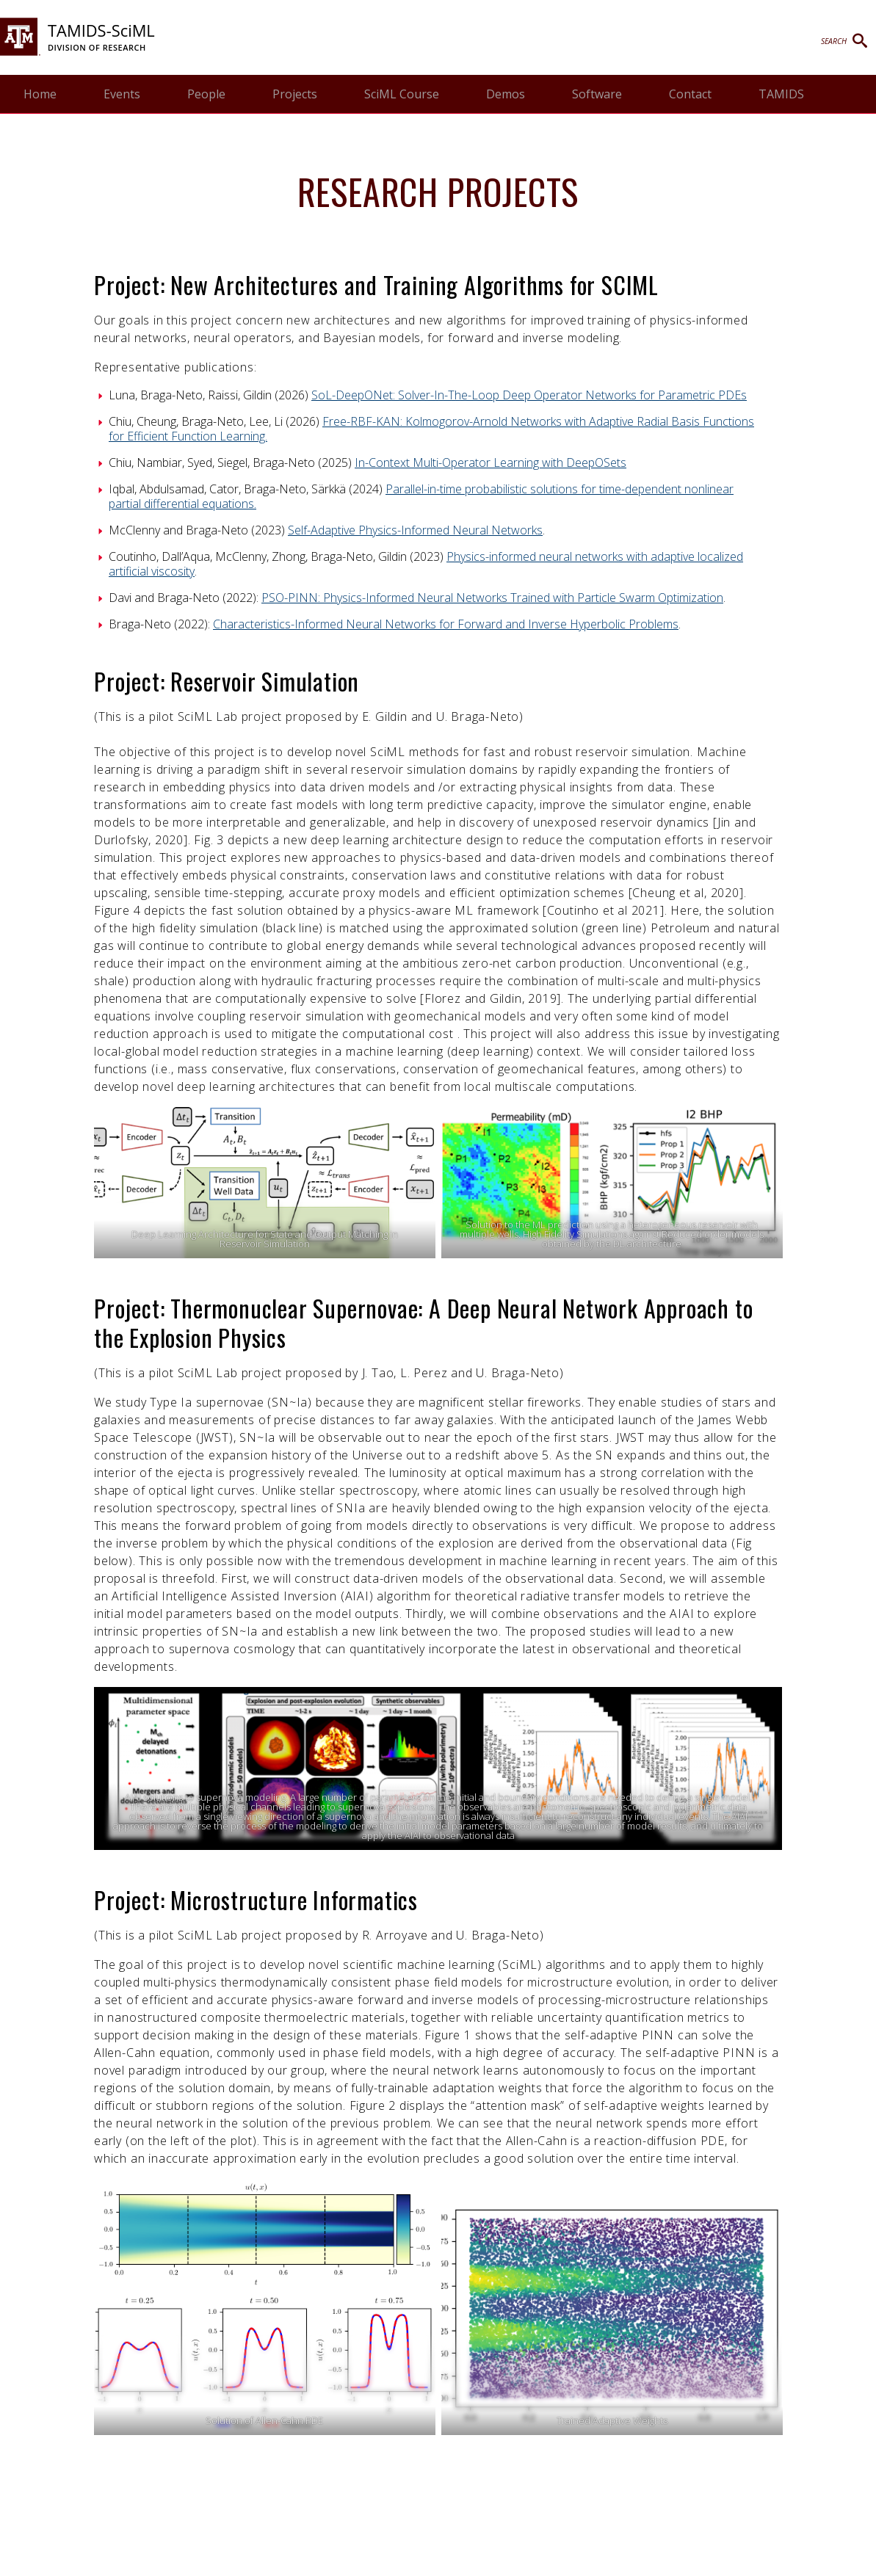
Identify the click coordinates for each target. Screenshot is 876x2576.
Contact (690, 94)
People (206, 94)
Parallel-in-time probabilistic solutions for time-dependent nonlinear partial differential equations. (421, 496)
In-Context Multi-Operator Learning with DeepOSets (490, 462)
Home (40, 94)
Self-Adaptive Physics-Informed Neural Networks (415, 530)
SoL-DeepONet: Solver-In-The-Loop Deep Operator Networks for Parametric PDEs (529, 395)
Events (122, 94)
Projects (294, 94)
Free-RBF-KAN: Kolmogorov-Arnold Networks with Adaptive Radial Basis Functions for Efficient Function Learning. (431, 428)
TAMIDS (781, 94)
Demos (505, 94)
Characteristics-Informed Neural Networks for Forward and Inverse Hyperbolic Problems (445, 624)
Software (597, 94)
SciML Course (401, 94)
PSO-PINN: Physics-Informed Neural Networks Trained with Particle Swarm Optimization (492, 597)
